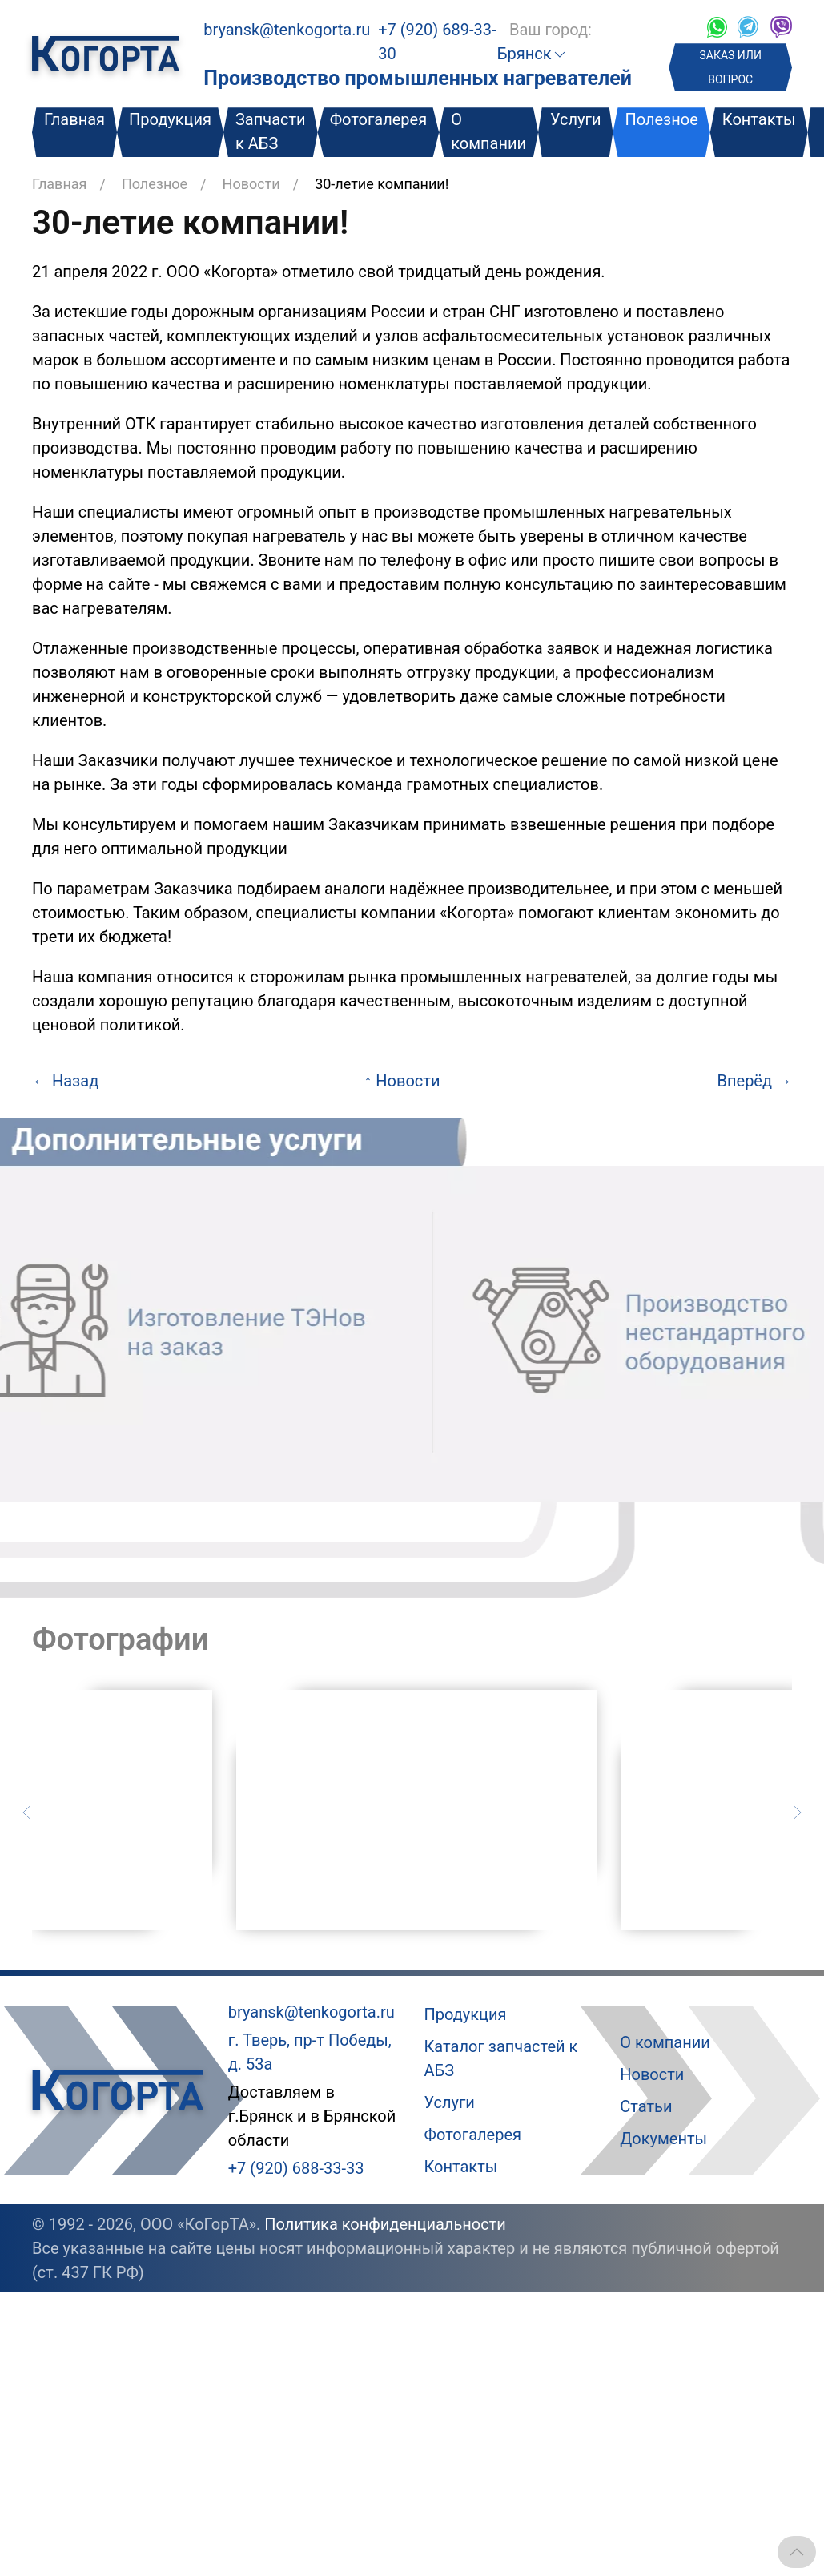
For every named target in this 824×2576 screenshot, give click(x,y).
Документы (663, 2138)
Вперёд (754, 1080)
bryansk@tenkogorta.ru (286, 29)
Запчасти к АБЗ (270, 131)
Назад (65, 1080)
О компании (488, 131)
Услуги (575, 119)
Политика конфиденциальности (385, 2224)
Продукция (170, 119)
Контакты (759, 119)
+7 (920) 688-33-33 (296, 2168)
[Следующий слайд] (798, 1811)
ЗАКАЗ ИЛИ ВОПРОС (731, 67)
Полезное (661, 119)
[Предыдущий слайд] (26, 1811)
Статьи (646, 2106)
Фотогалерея (379, 119)
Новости (251, 183)
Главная (74, 119)
